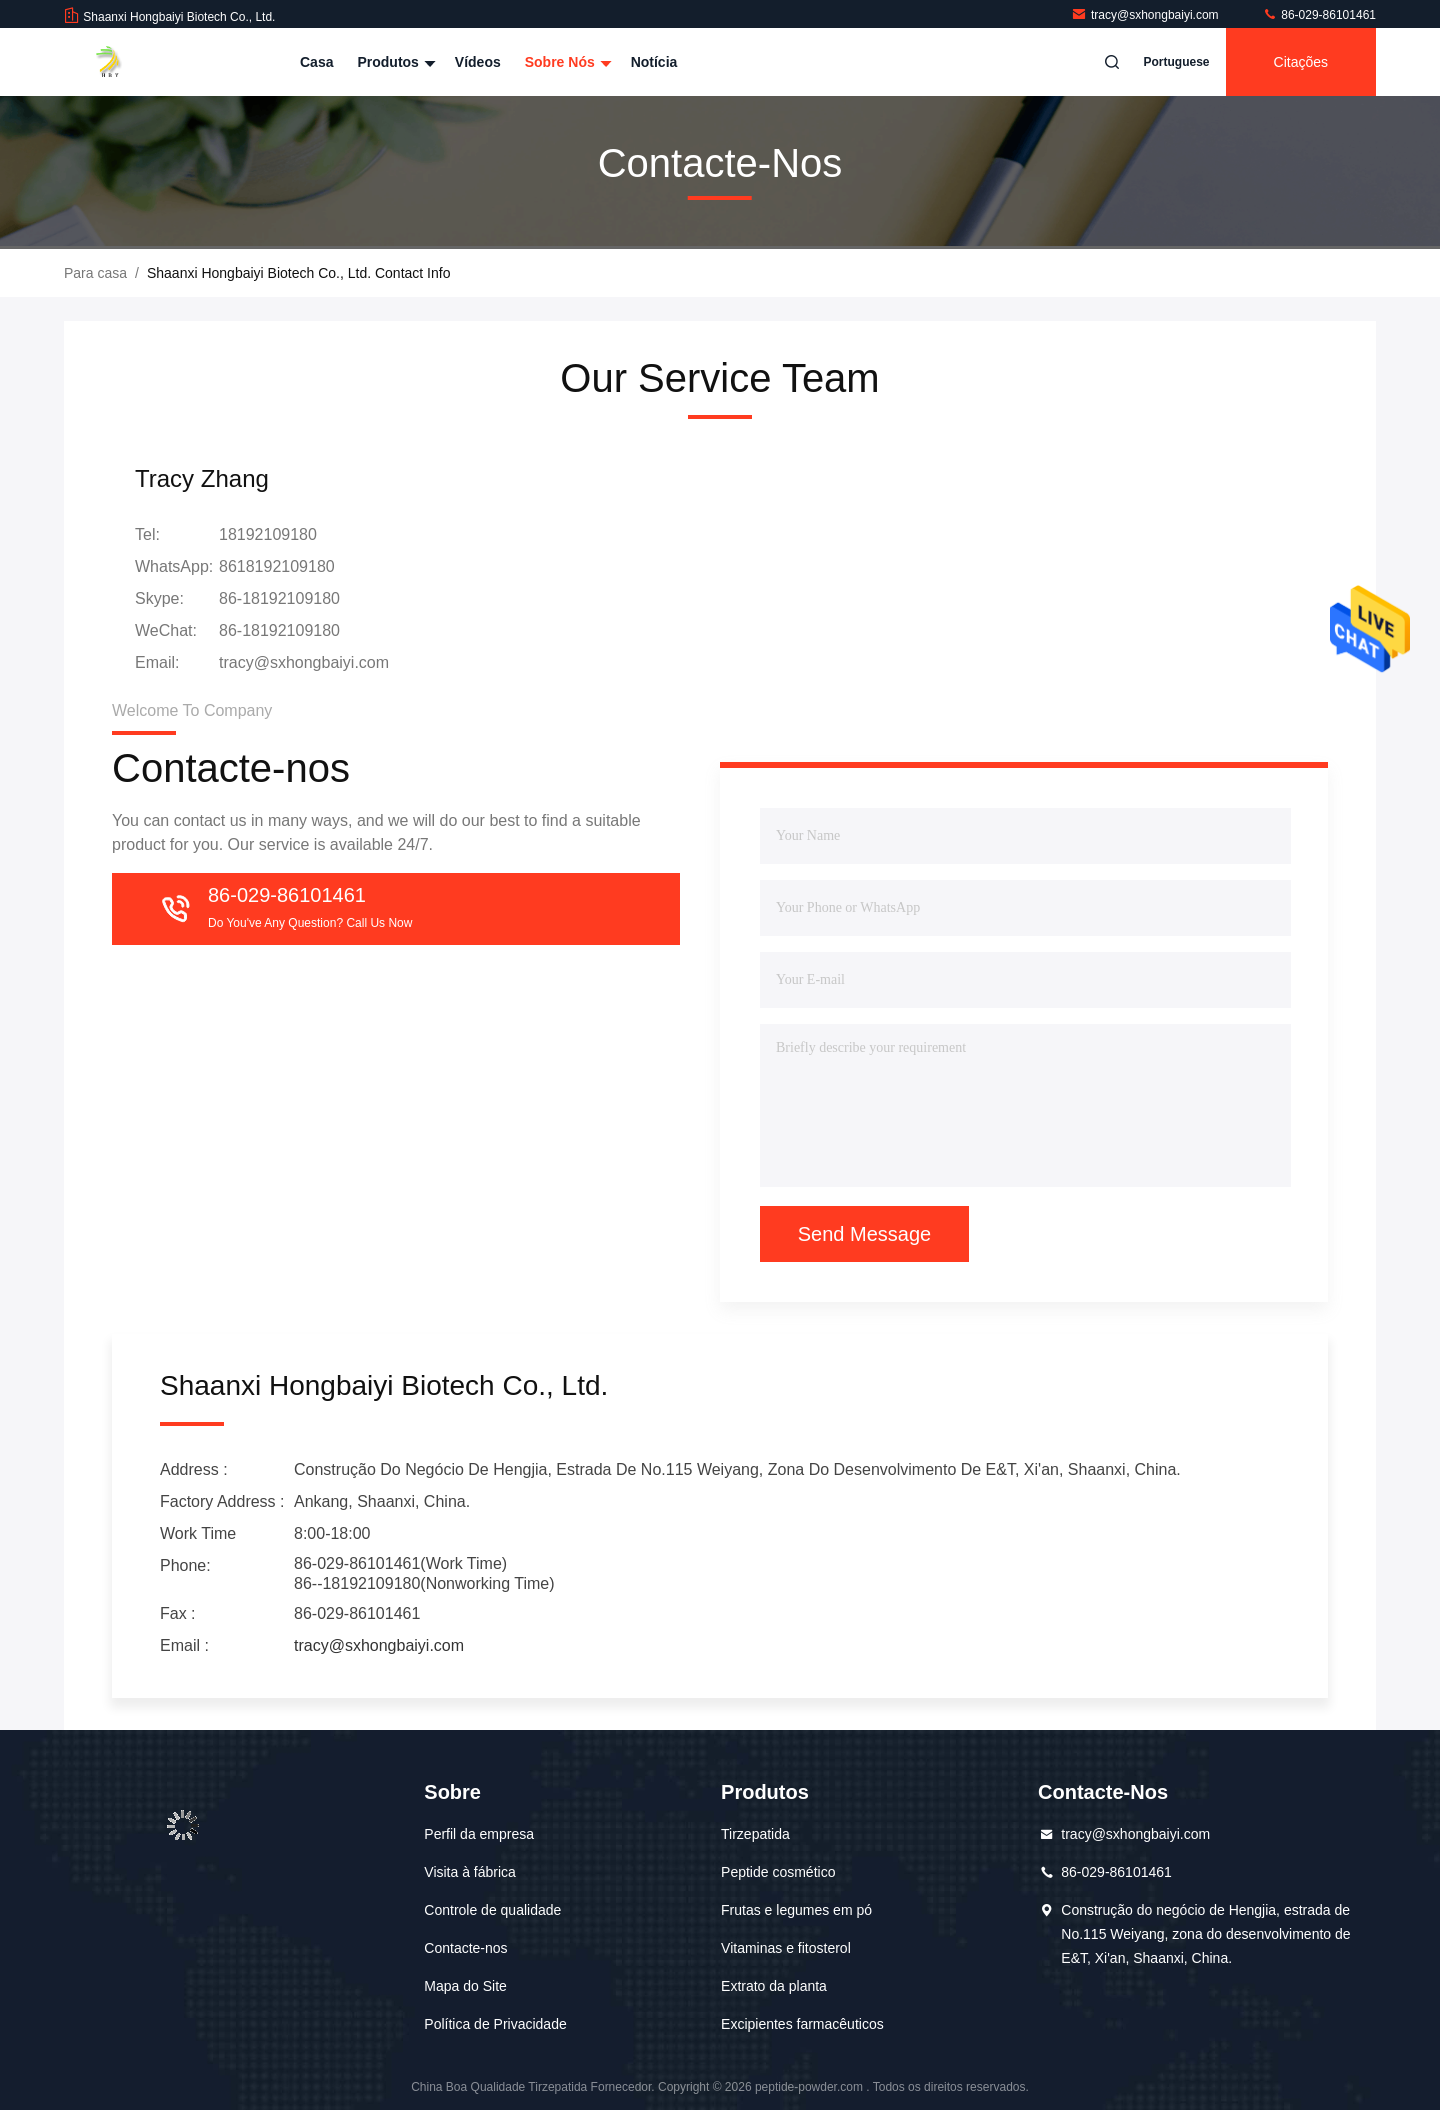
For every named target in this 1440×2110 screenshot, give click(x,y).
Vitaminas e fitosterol (786, 1948)
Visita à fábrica (470, 1872)
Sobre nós (566, 62)
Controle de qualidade (492, 1910)
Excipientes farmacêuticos (802, 2024)
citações (1301, 62)
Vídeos (478, 62)
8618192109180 (277, 566)
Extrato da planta (774, 1986)
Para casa (95, 273)
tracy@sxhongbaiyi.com (1146, 15)
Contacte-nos (465, 1948)
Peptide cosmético (778, 1872)
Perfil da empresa (479, 1834)
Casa (316, 62)
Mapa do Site (465, 1986)
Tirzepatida (755, 1834)
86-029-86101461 (1319, 15)
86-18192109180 (279, 598)
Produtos (393, 62)
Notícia (654, 62)
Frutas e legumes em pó (796, 1910)
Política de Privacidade (495, 2024)
